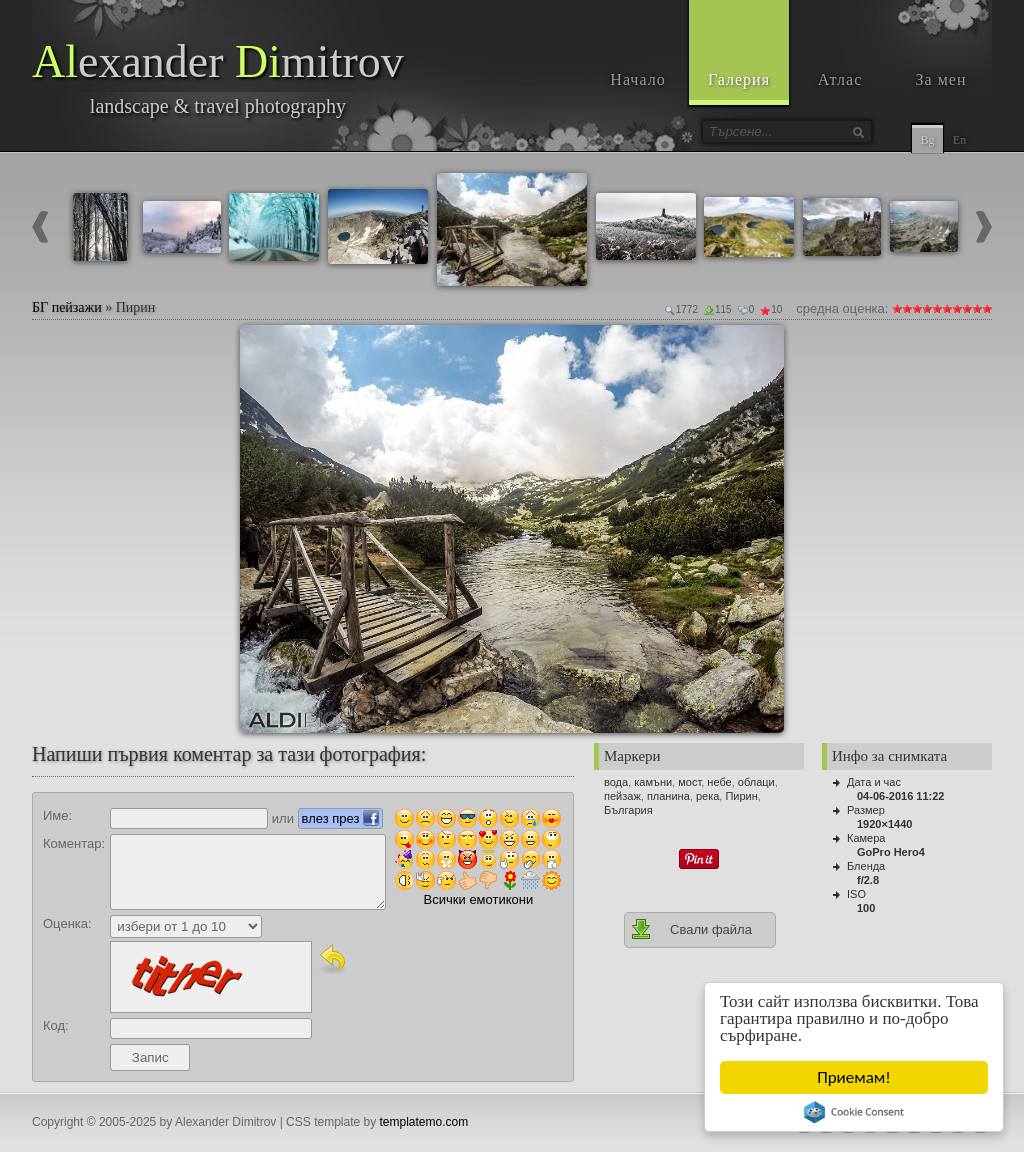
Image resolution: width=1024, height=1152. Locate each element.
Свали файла (691, 929)
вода (616, 782)
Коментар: (74, 843)
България (628, 810)
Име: (57, 815)
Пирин (741, 796)
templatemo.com (424, 1122)
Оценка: (67, 923)
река (707, 796)
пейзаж (622, 796)
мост (689, 782)
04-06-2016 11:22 (900, 796)
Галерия (739, 79)
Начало (637, 79)
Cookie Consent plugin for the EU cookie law (855, 1112)
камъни (653, 782)
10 (987, 308)
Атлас (840, 79)
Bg (927, 140)
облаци (756, 782)
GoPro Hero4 (891, 852)
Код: (56, 1025)
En (959, 140)
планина (668, 796)
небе (719, 782)
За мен (941, 79)
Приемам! (855, 1077)
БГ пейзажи (67, 307)
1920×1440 (884, 824)
